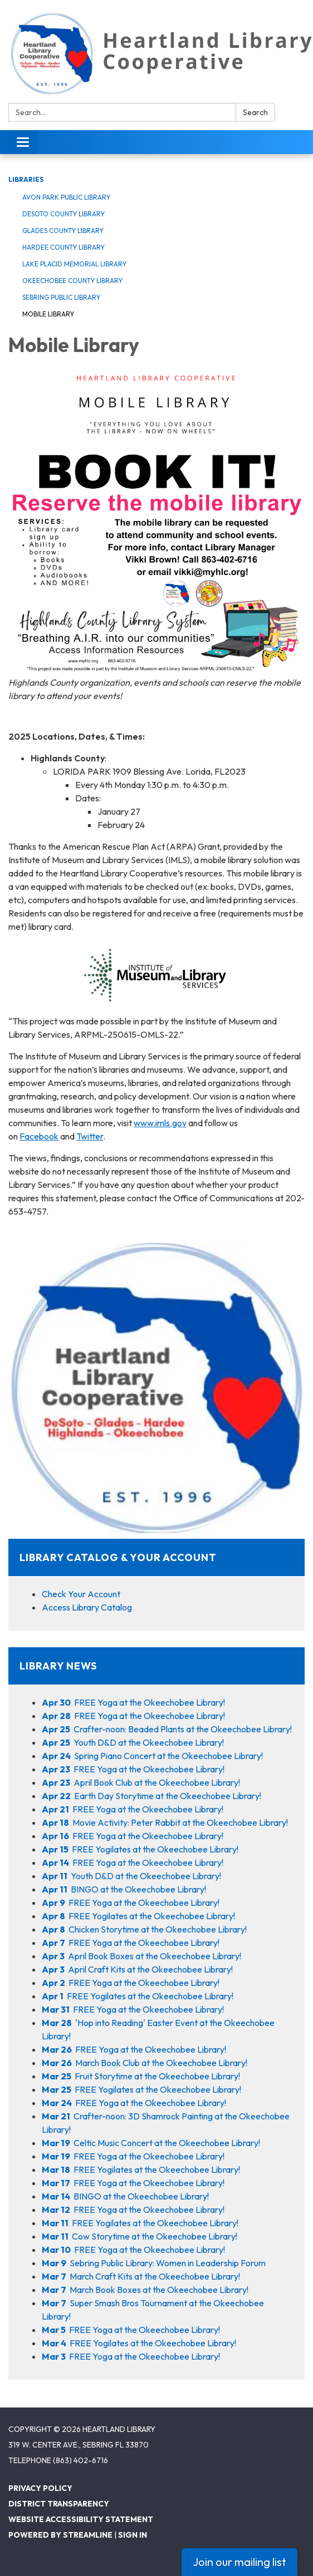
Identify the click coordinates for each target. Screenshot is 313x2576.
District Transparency (58, 2504)
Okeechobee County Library (72, 280)
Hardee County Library (63, 247)
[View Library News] (156, 1666)
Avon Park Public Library (66, 197)
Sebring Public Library (61, 297)
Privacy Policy (40, 2488)
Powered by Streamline (60, 2535)
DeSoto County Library (63, 214)
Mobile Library (48, 314)
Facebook (38, 1136)
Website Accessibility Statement (80, 2519)
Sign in (132, 2535)
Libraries (25, 179)
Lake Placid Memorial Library (74, 264)
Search (255, 112)
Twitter (89, 1136)
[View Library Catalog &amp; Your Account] (156, 1409)
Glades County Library (63, 230)
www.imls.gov (160, 1122)
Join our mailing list (239, 2562)
